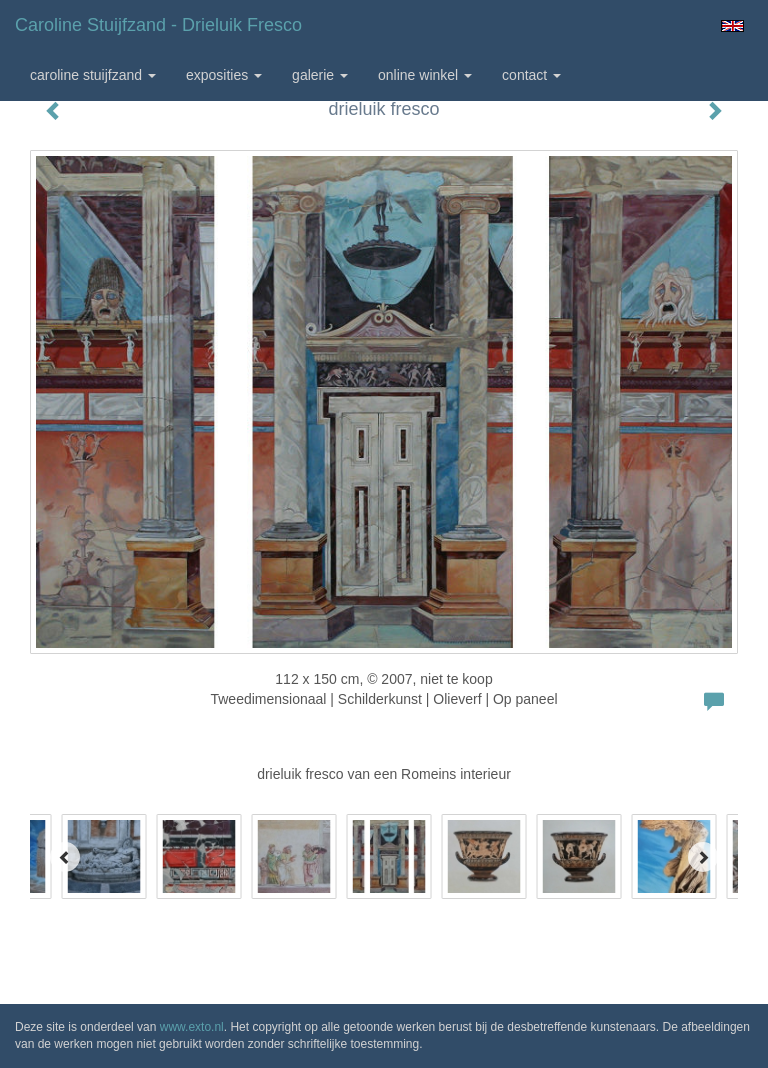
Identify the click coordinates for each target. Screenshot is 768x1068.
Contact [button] (531, 75)
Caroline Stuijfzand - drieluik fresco (158, 25)
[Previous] (65, 857)
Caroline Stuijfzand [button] (93, 75)
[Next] (703, 857)
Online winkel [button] (425, 75)
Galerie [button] (320, 75)
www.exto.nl (192, 1027)
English (732, 26)
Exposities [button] (224, 75)
